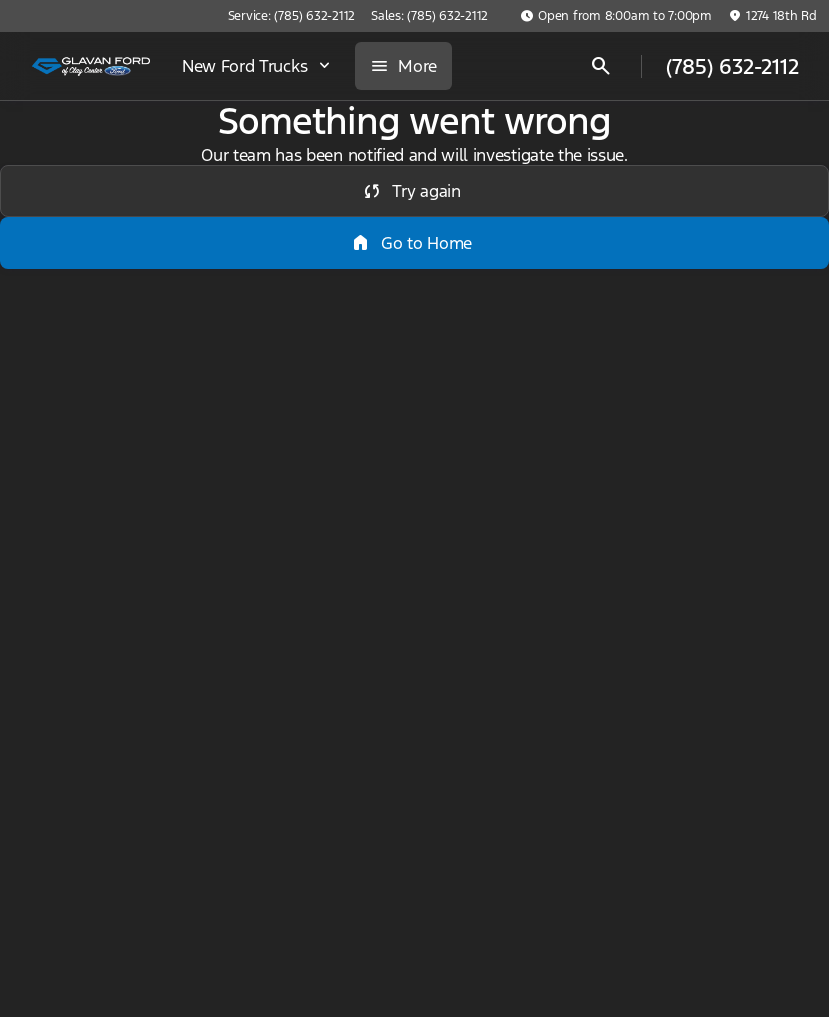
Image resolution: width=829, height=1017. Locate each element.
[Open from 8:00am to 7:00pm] (616, 16)
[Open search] (601, 66)
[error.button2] (414, 243)
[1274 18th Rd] (772, 16)
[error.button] (414, 191)
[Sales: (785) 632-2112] (429, 16)
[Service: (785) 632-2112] (291, 16)
